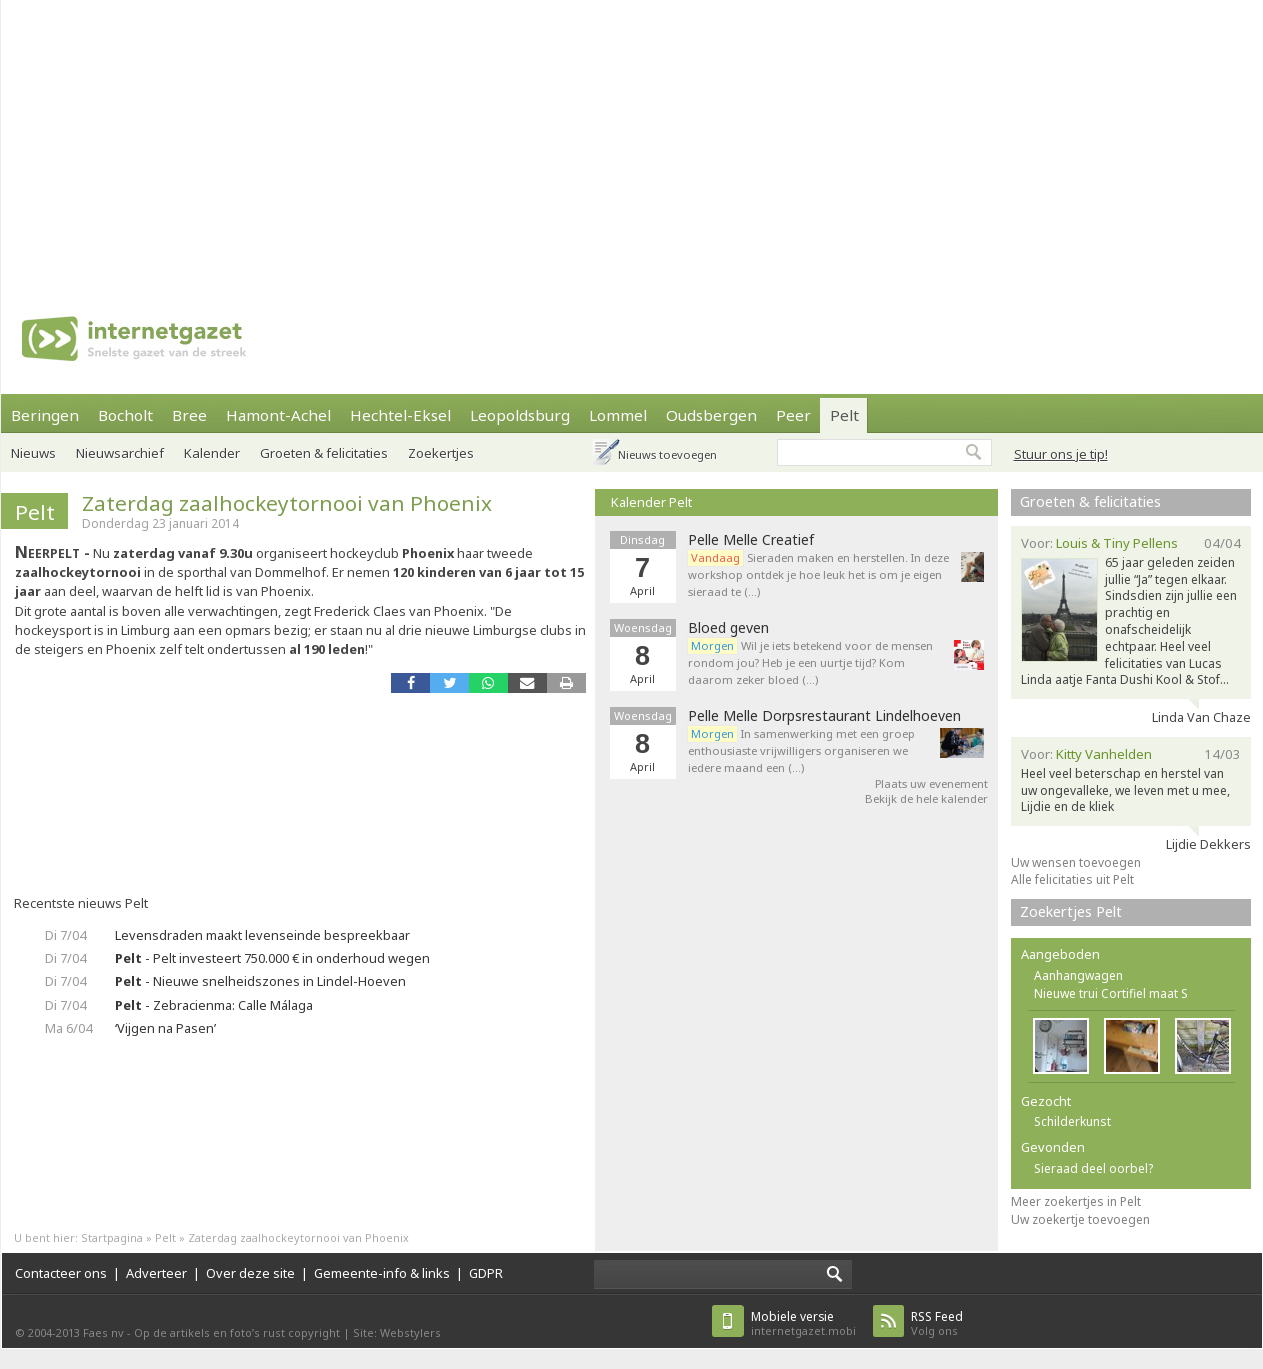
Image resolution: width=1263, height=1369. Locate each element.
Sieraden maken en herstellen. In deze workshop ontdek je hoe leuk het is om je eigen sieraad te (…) (818, 574)
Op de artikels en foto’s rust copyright (237, 1332)
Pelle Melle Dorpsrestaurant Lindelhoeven (824, 716)
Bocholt (125, 415)
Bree (189, 415)
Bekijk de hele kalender (926, 798)
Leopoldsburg (520, 415)
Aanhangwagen (1078, 975)
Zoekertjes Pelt (1071, 911)
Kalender (212, 453)
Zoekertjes (441, 453)
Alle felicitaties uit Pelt (1072, 879)
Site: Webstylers (397, 1332)
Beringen (45, 415)
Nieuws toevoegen (667, 454)
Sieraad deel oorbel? (1093, 1168)
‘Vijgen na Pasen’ (165, 1028)
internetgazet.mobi (803, 1323)
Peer (793, 415)
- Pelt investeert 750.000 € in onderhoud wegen (272, 958)
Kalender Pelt (651, 502)
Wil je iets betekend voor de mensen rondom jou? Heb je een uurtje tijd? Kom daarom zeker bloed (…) (810, 662)
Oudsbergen (711, 415)
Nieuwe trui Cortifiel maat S (1111, 993)
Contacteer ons (61, 1273)
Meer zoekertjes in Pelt (1076, 1201)
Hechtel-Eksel (400, 415)
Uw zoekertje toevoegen (1080, 1219)
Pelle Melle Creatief (751, 540)
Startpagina (112, 1237)
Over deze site (250, 1273)
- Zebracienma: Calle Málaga (214, 1005)
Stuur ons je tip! (1061, 454)
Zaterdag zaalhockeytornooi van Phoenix (287, 503)
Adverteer (156, 1273)
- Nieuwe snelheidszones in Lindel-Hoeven (260, 981)
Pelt (844, 415)
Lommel (618, 415)
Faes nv (103, 1332)
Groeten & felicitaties (324, 453)
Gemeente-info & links (382, 1273)
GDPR (486, 1273)
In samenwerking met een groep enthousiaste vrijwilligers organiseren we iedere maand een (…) (801, 750)
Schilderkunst (1072, 1121)
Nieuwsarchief (120, 453)
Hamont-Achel (278, 415)
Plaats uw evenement (931, 783)
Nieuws (33, 453)
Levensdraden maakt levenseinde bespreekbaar (262, 935)
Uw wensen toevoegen (1076, 862)
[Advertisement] (549, 140)
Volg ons (937, 1323)
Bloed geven (728, 628)
